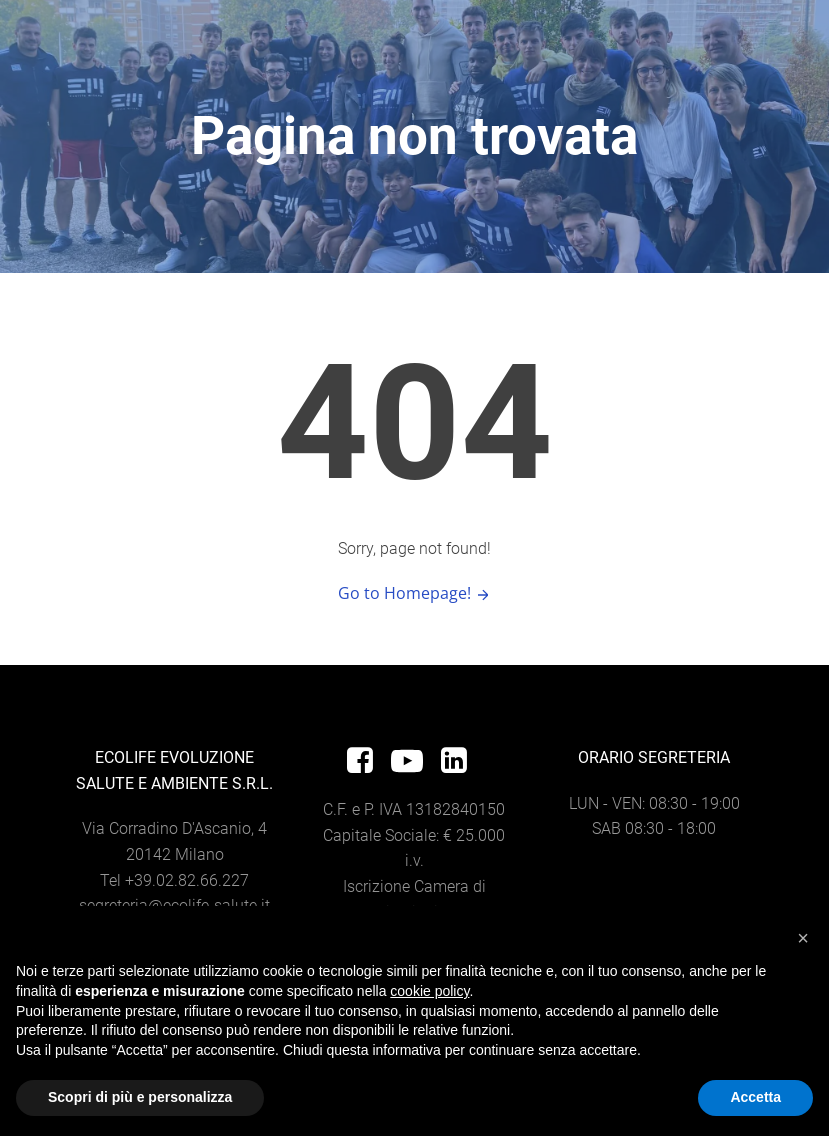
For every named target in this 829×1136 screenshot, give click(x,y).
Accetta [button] (755, 1097)
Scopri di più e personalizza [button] (140, 1097)
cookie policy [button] (429, 991)
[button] (803, 938)
